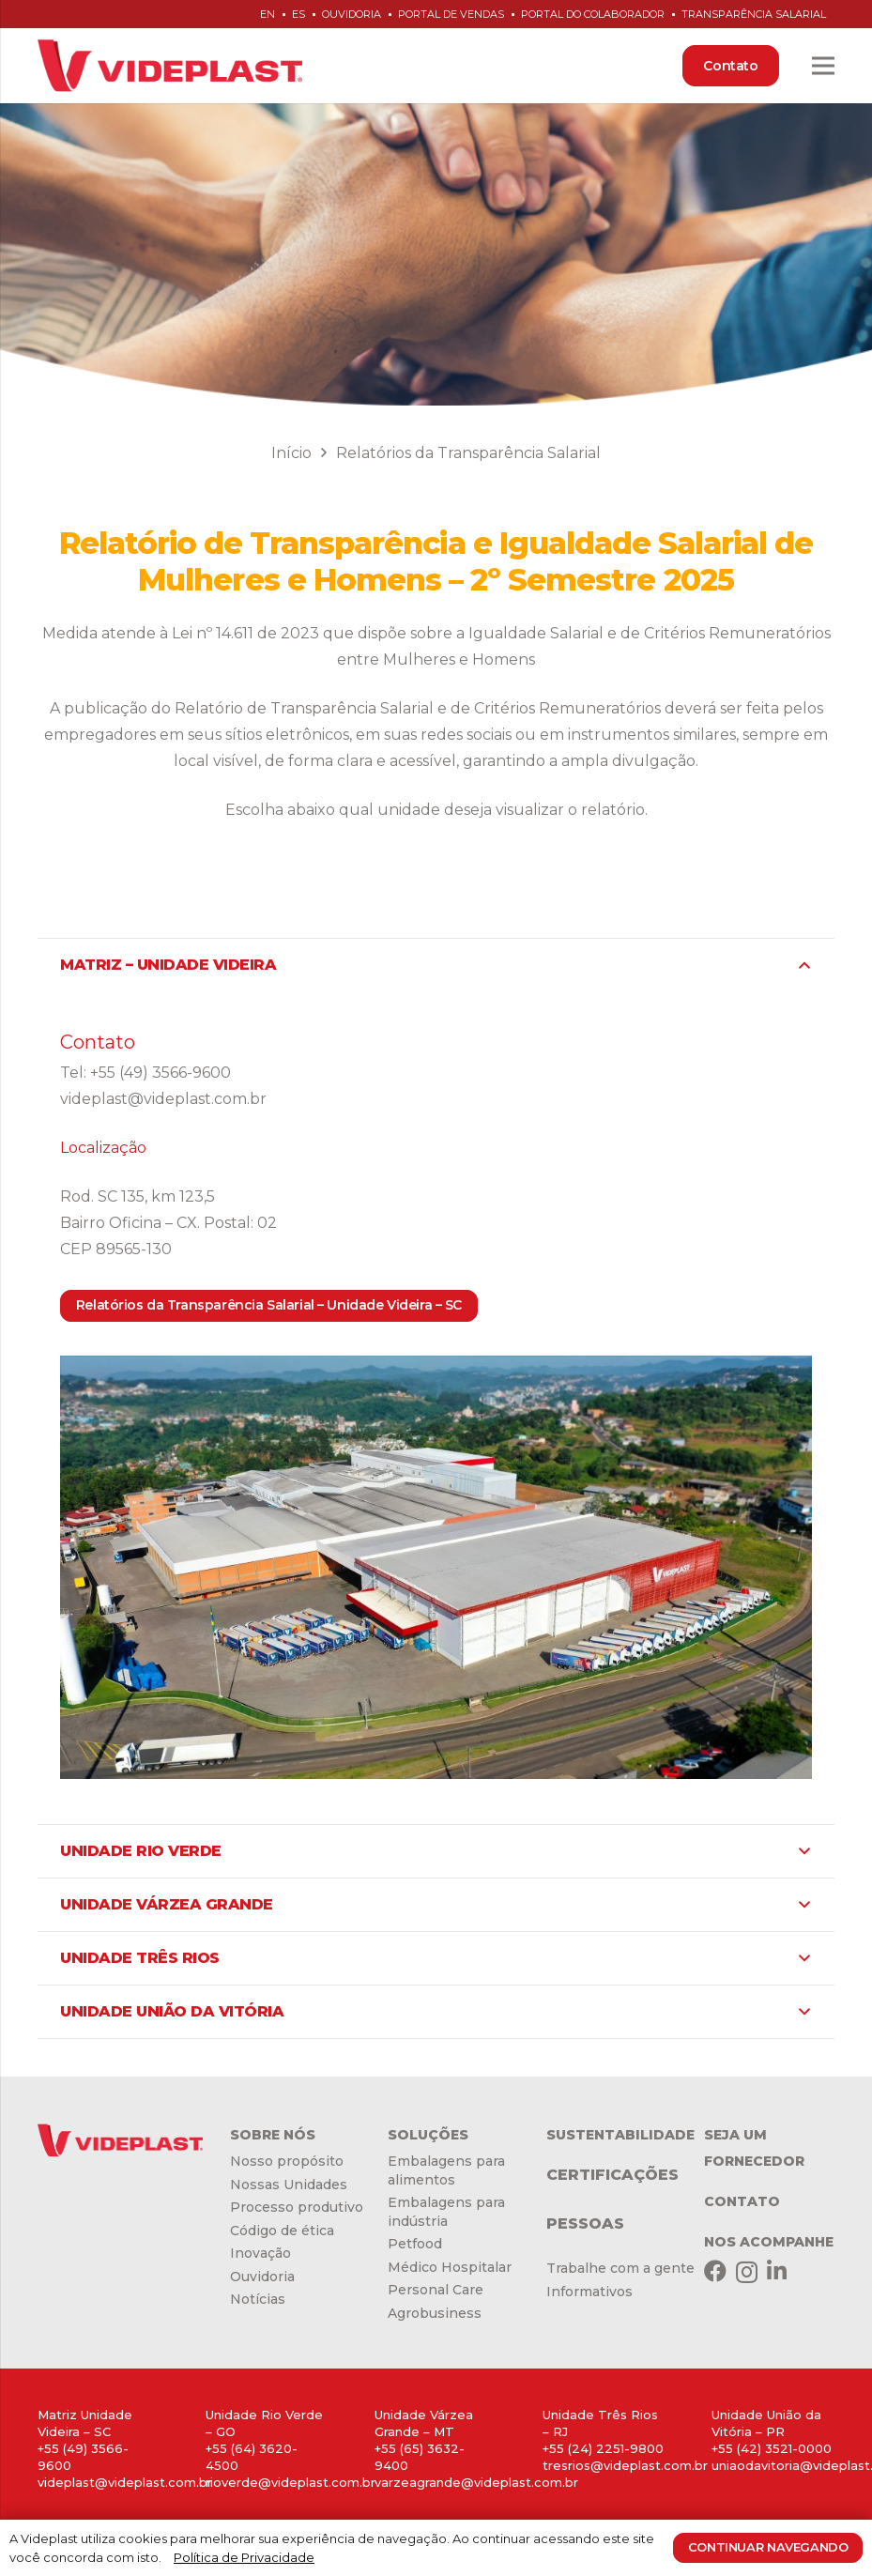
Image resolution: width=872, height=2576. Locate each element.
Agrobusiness (435, 2313)
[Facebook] (715, 2271)
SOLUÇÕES (428, 2134)
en (267, 14)
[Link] (170, 66)
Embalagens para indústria (446, 2212)
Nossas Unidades (288, 2184)
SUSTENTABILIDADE (620, 2134)
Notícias (257, 2299)
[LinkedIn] (777, 2271)
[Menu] (823, 65)
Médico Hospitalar (450, 2267)
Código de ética (282, 2230)
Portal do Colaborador (593, 14)
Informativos (589, 2291)
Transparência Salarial (753, 14)
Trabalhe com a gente (620, 2268)
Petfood (415, 2243)
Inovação (260, 2253)
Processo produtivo (296, 2207)
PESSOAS (585, 2223)
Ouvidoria (351, 14)
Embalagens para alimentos (446, 2170)
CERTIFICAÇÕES (612, 2175)
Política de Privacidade (244, 2557)
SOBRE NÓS (272, 2134)
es (298, 14)
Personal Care (435, 2289)
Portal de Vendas (451, 14)
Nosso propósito (287, 2161)
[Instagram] (746, 2272)
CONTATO (742, 2201)
